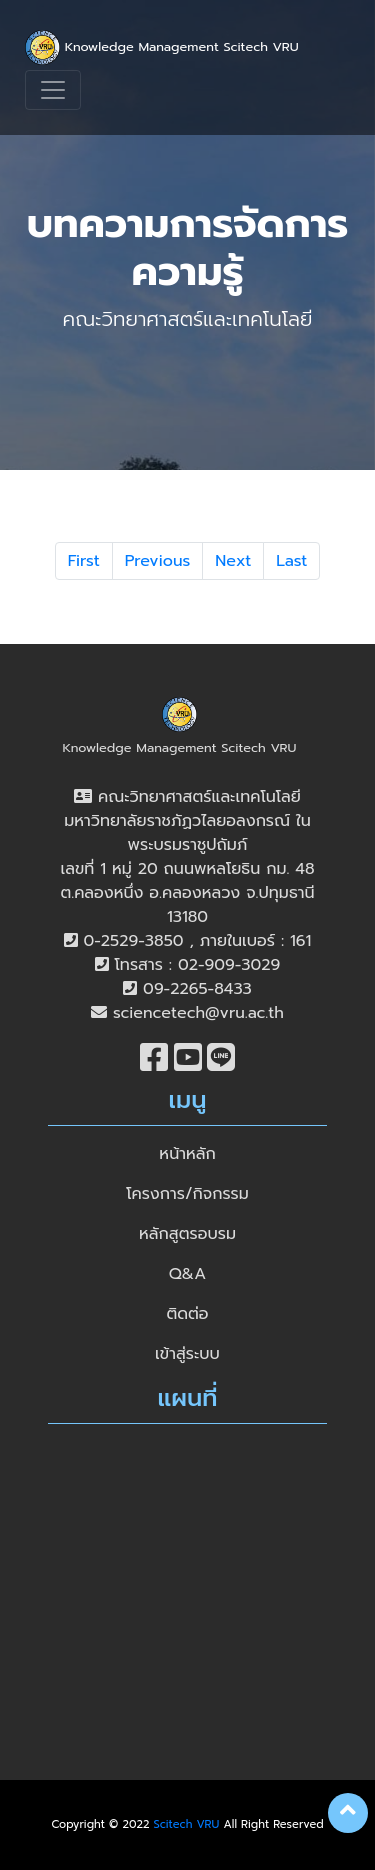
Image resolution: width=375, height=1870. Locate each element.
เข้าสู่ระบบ (187, 1354)
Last (291, 561)
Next (233, 561)
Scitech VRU (187, 1824)
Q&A (187, 1274)
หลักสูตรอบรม (187, 1234)
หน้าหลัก (187, 1154)
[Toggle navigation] (53, 90)
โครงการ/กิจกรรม (187, 1194)
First (84, 561)
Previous (158, 561)
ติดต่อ (187, 1314)
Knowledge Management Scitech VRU (162, 47)
